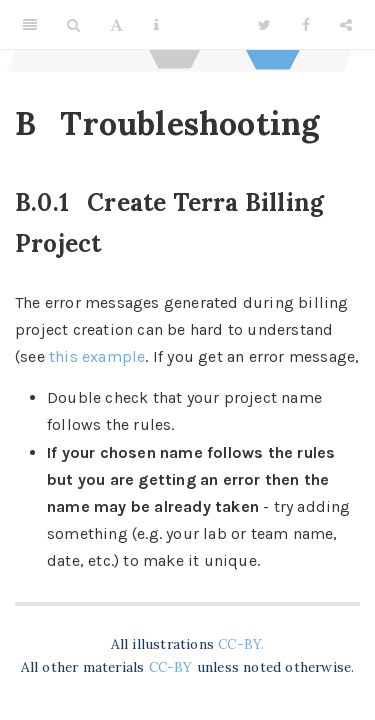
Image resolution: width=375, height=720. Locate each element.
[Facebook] (306, 25)
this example (97, 356)
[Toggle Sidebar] (30, 25)
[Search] (73, 25)
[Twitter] (264, 25)
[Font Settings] (116, 25)
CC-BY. (241, 644)
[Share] (346, 25)
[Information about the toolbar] (156, 25)
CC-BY (173, 667)
